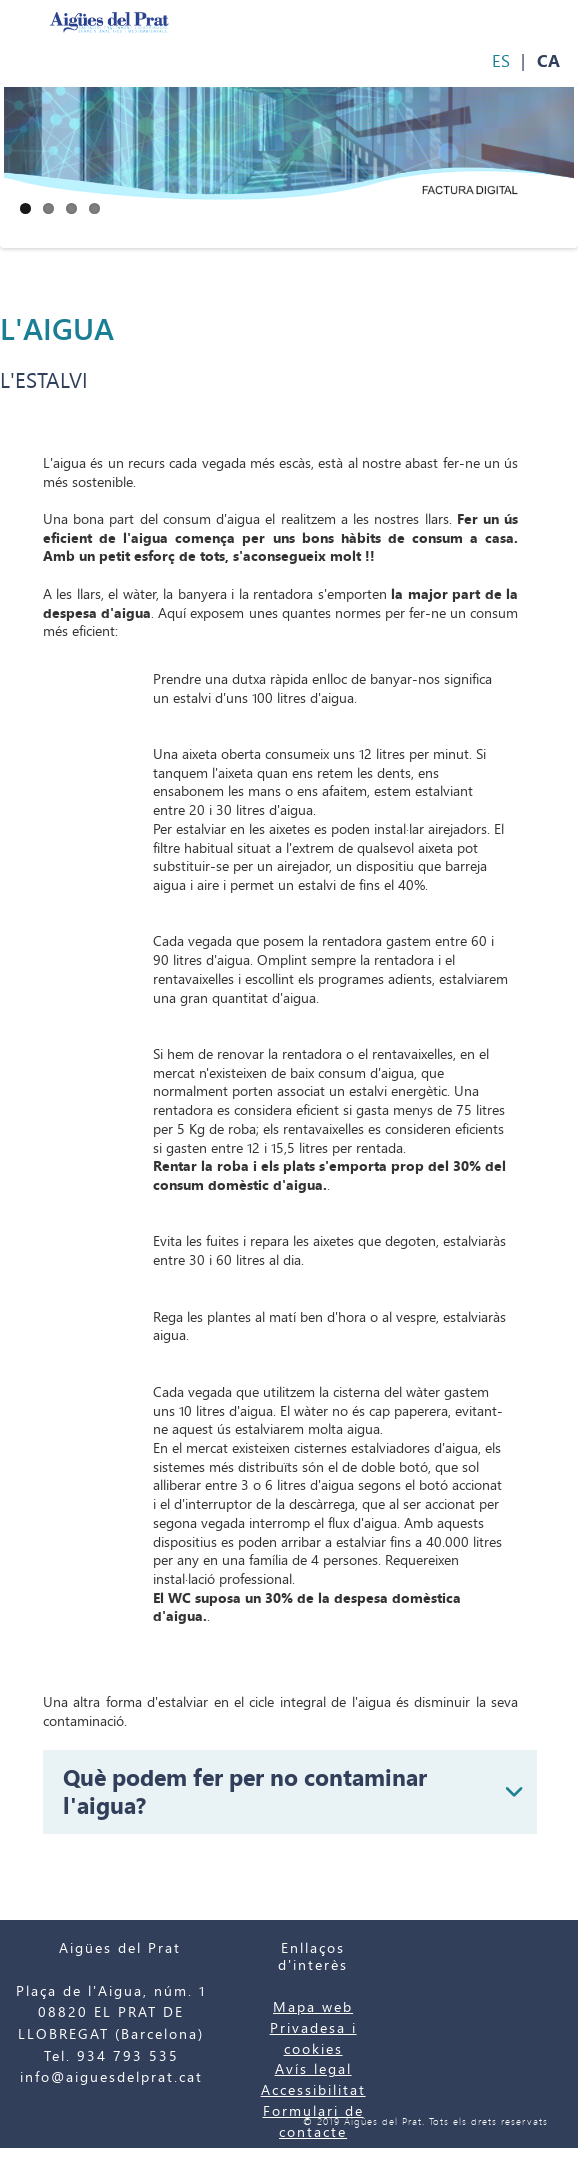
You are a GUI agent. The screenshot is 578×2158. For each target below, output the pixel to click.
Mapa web (313, 2007)
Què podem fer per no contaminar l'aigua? (245, 1792)
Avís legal (313, 2069)
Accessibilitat (313, 2090)
